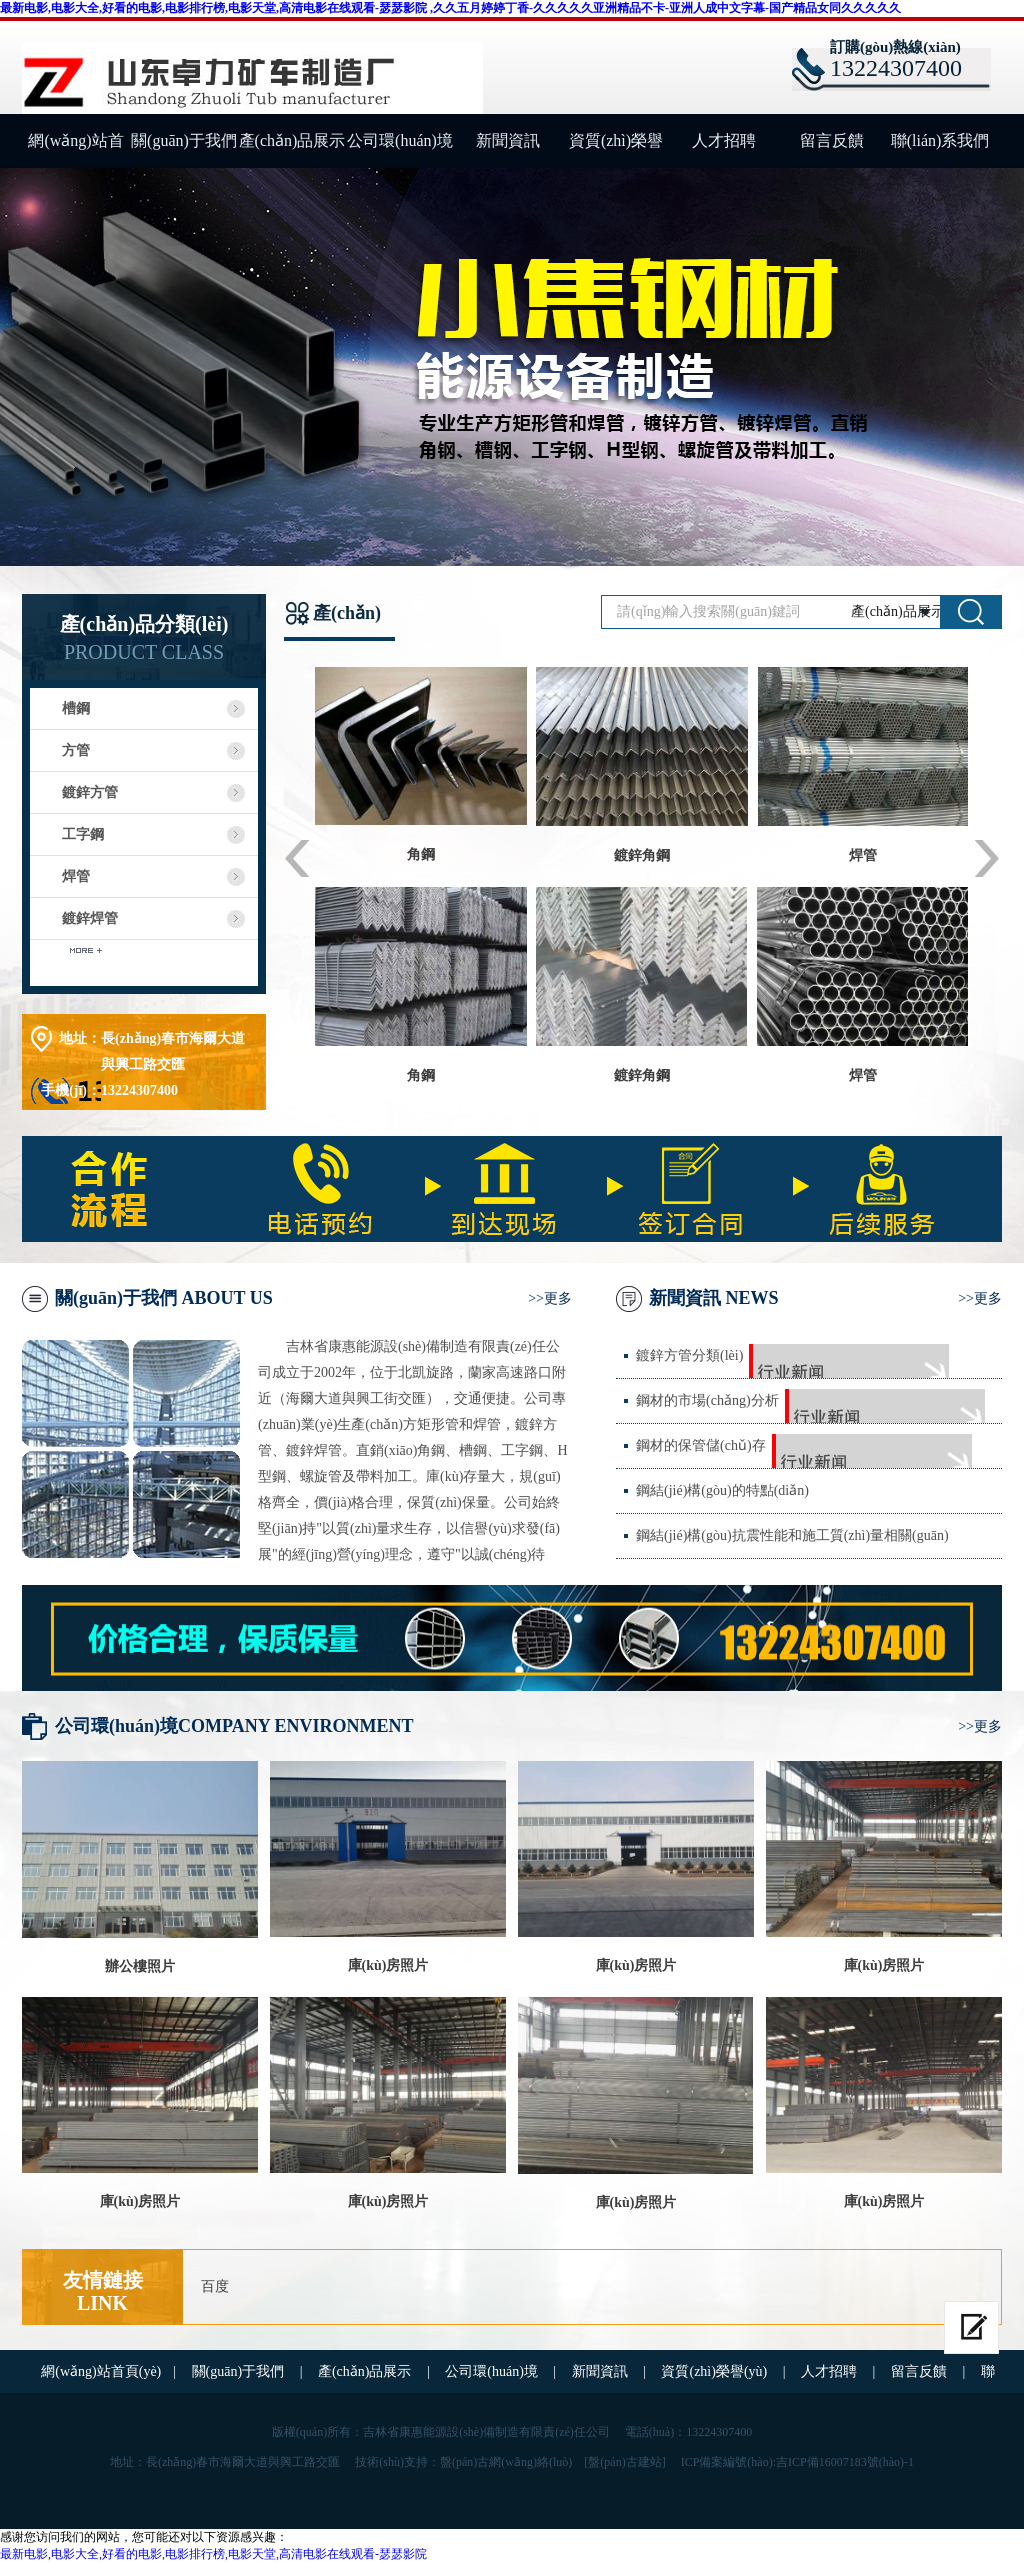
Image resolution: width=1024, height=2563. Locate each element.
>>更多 (550, 1298)
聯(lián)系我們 (940, 140)
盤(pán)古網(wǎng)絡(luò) (506, 2462)
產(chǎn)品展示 (292, 140)
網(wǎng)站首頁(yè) (75, 150)
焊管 (76, 876)
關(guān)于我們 (184, 140)
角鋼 (421, 854)
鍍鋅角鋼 (642, 855)
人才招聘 (724, 140)
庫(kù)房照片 (388, 1965)
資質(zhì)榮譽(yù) (616, 150)
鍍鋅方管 (90, 792)
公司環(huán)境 (400, 140)
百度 (215, 2286)
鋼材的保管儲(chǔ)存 (701, 1445)
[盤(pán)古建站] (624, 2462)
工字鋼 (83, 834)
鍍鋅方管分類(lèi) (689, 1355)
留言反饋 (832, 140)
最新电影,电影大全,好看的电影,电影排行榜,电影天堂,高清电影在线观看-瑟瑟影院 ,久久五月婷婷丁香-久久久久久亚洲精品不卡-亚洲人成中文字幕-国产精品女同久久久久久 (450, 8)
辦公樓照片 (140, 1966)
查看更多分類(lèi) (143, 961)
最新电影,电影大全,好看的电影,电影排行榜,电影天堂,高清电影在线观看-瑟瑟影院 (213, 2554)
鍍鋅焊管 (90, 918)
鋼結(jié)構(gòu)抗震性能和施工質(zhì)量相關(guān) (792, 1535)
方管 (76, 750)
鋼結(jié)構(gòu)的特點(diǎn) (722, 1490)
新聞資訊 (508, 140)
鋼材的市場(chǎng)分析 (707, 1400)
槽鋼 (76, 708)
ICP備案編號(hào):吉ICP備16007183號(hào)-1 (797, 2462)
